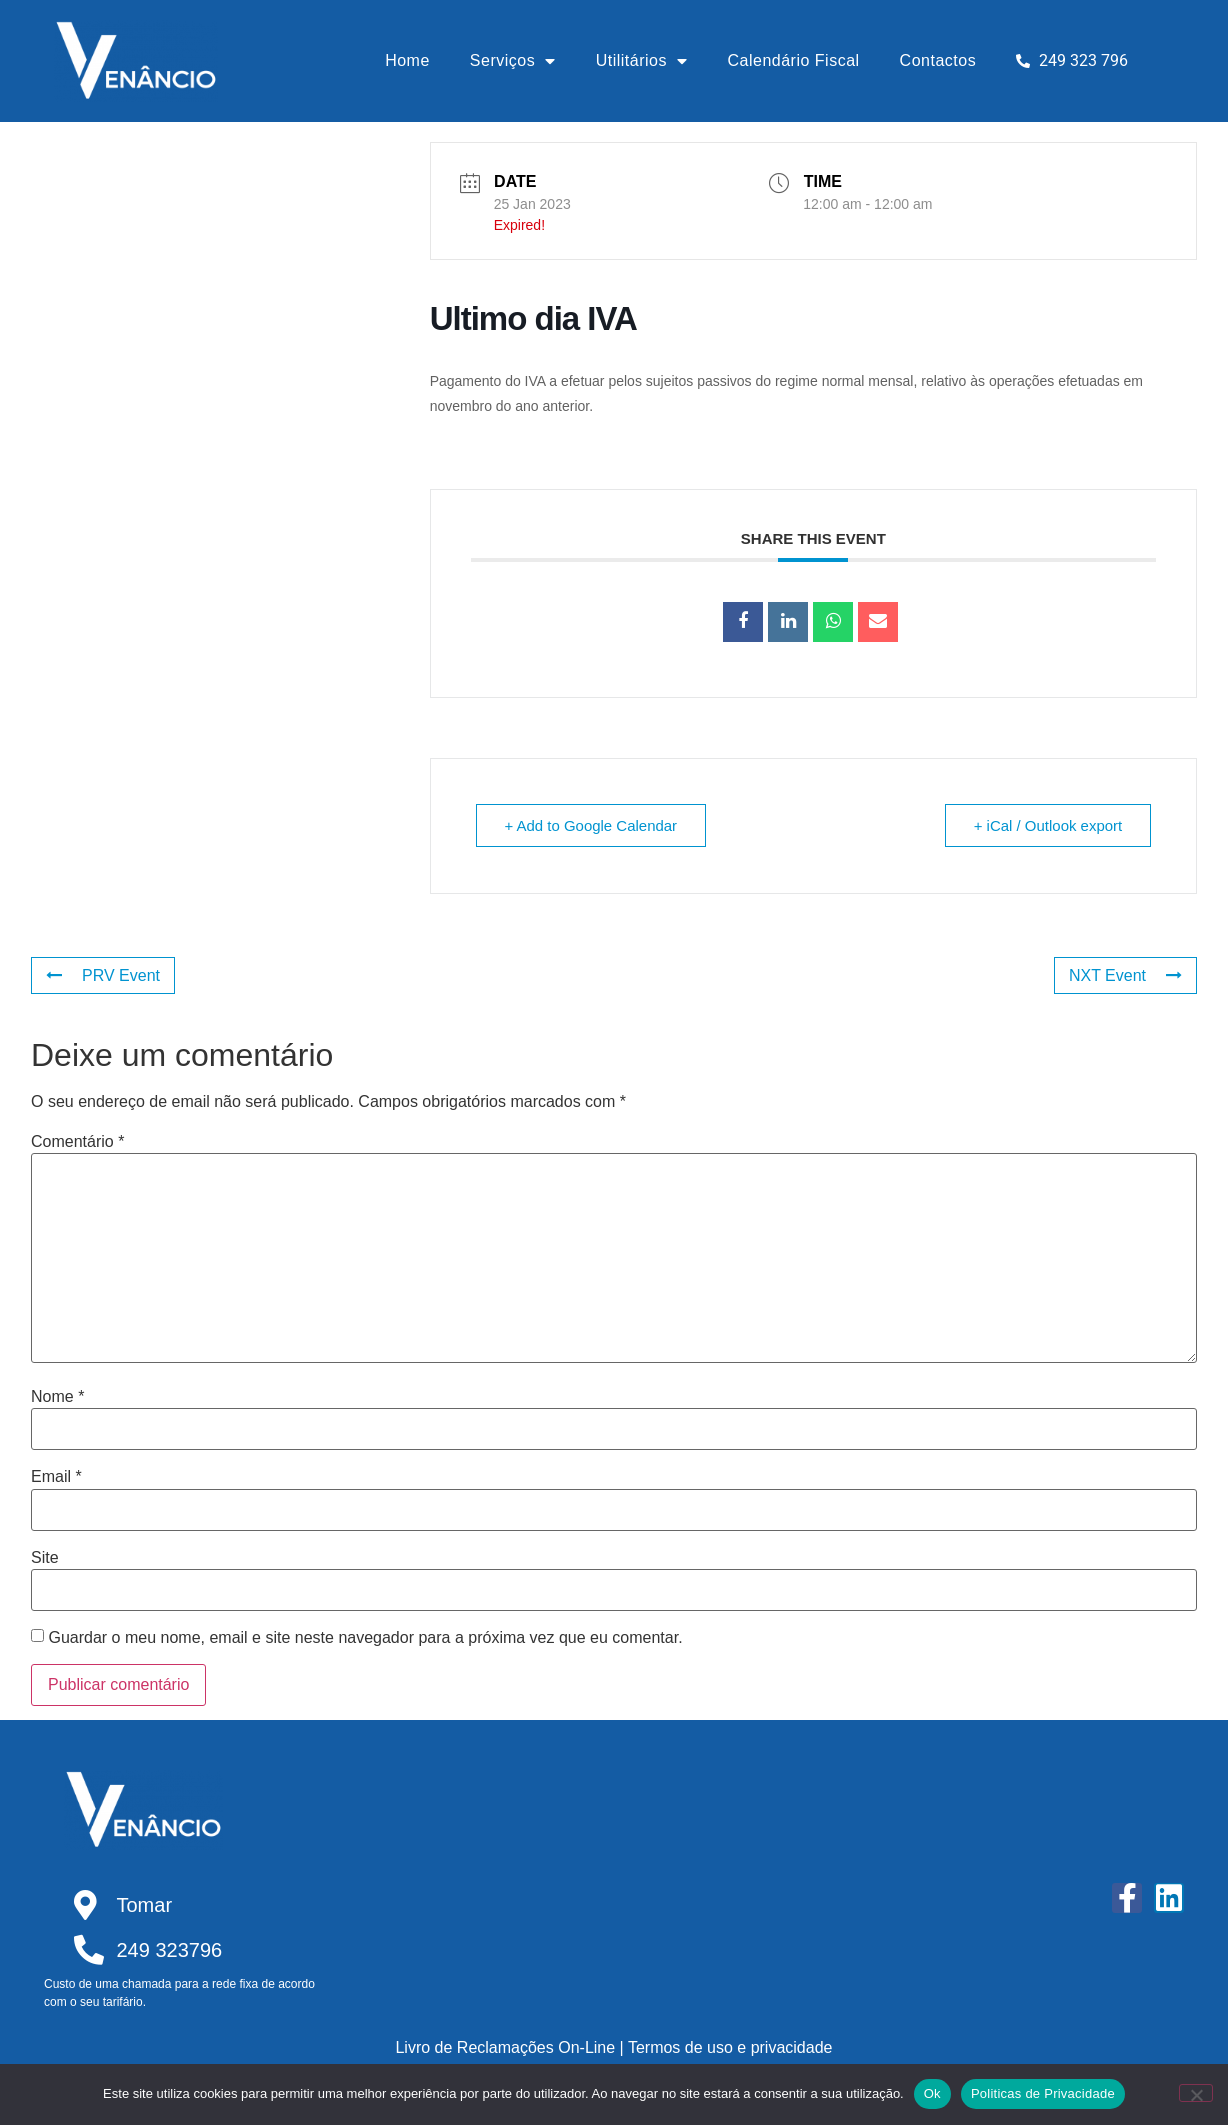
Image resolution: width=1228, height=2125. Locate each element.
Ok (932, 2093)
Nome (57, 1397)
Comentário (77, 1142)
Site (45, 1558)
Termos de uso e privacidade (730, 2047)
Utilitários (642, 61)
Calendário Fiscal (794, 60)
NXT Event (1125, 975)
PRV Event (103, 975)
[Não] (1196, 2093)
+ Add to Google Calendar (591, 825)
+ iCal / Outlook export (1047, 825)
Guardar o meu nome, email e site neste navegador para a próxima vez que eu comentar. (365, 1638)
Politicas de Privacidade (1043, 2093)
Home (407, 60)
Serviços (513, 61)
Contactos (938, 60)
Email (56, 1477)
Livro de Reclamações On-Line (505, 2047)
